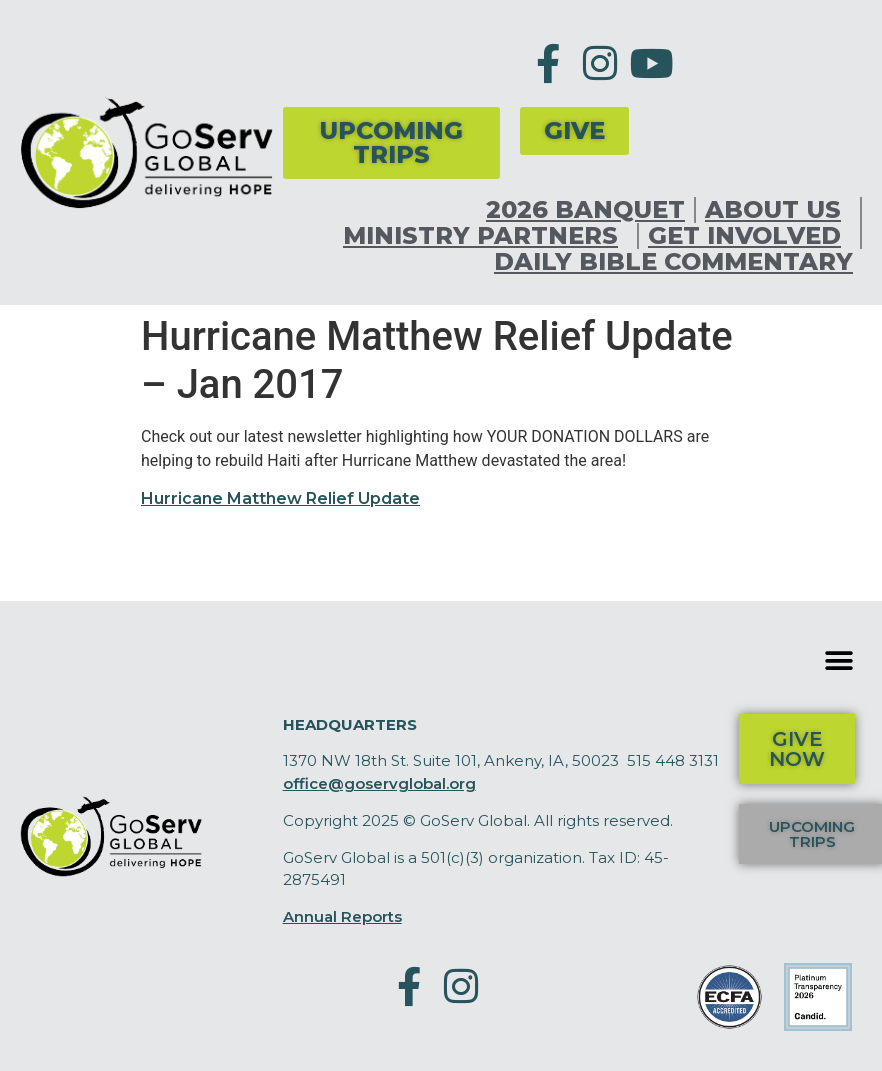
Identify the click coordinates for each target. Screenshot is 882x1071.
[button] (839, 661)
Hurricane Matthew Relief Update (280, 498)
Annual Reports (342, 916)
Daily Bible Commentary (673, 262)
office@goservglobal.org (379, 783)
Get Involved (749, 236)
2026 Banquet (585, 210)
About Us (778, 210)
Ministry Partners (485, 236)
